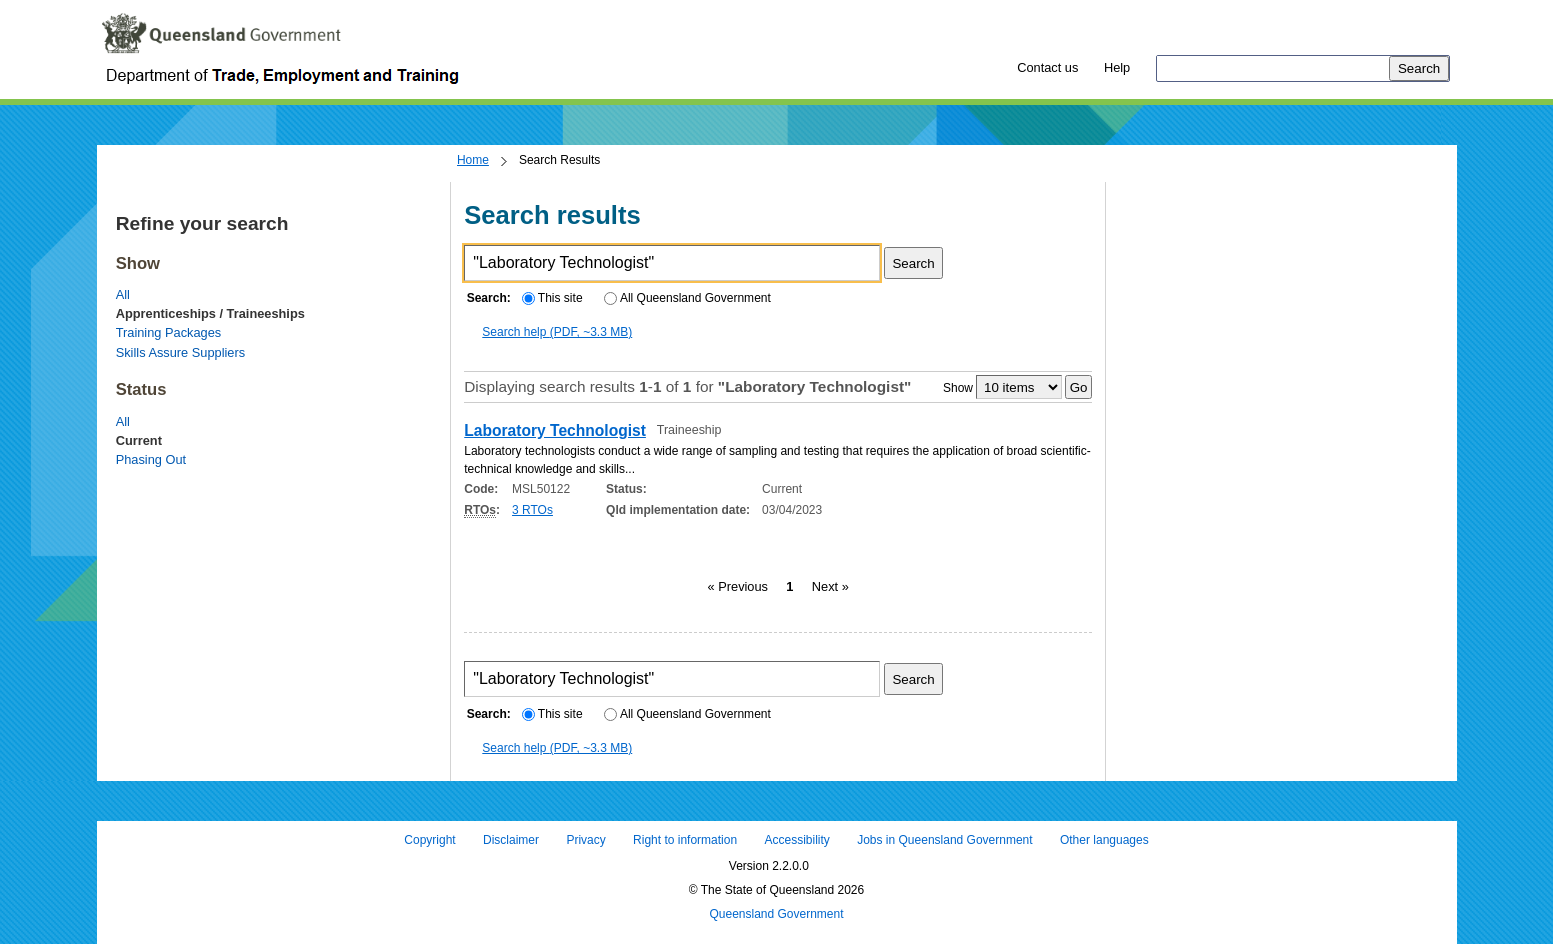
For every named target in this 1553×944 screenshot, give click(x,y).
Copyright (429, 840)
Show (958, 388)
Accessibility (796, 840)
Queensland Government (776, 914)
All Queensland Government (687, 298)
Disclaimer (511, 840)
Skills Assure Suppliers (180, 352)
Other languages (1104, 840)
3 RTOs (532, 510)
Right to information (685, 840)
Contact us (1047, 67)
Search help (557, 332)
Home (473, 160)
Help (1117, 67)
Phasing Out (151, 459)
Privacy (585, 840)
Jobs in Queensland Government (944, 840)
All (123, 294)
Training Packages (169, 332)
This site (552, 298)
